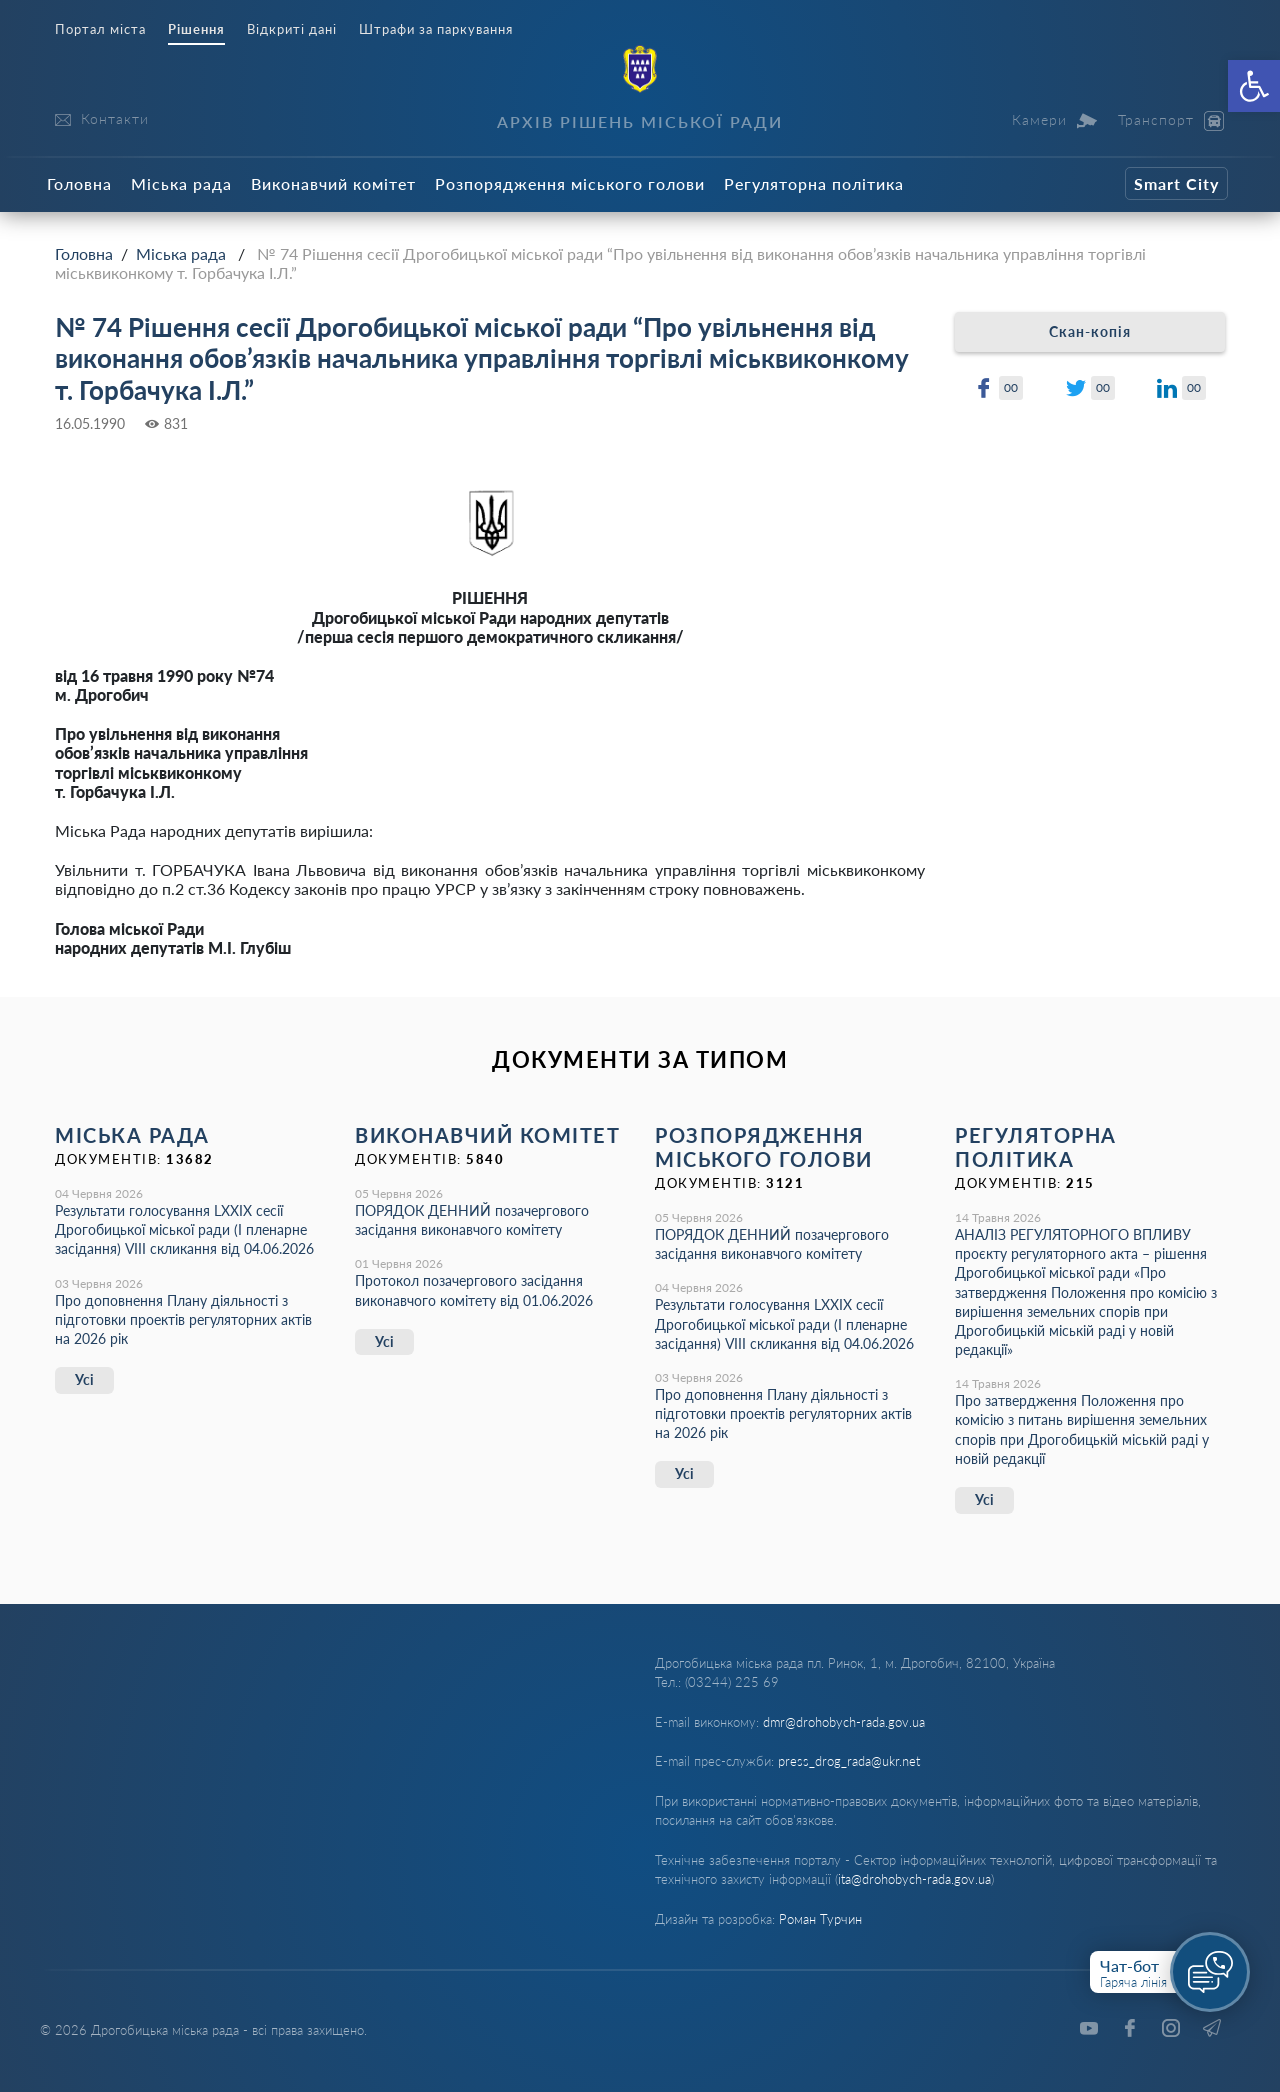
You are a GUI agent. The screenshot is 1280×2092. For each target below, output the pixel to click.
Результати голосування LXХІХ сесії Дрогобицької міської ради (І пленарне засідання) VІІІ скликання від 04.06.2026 (184, 1229)
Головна (79, 183)
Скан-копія (1090, 331)
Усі (84, 1379)
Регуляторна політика (814, 183)
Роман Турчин (820, 1919)
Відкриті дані (292, 29)
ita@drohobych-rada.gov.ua (914, 1879)
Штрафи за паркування (436, 29)
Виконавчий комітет (333, 183)
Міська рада (181, 183)
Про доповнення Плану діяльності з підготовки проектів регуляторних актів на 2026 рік (183, 1319)
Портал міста (100, 29)
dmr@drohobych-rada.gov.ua (844, 1722)
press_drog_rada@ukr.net (849, 1761)
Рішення (196, 29)
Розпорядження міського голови (570, 183)
